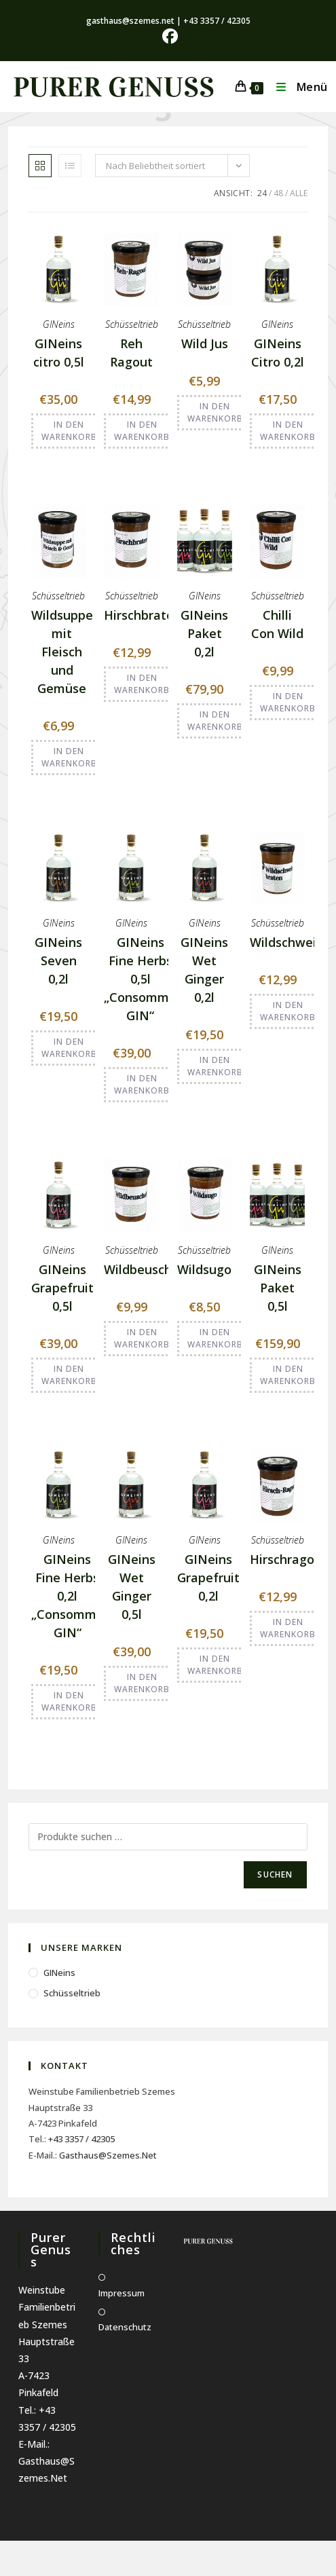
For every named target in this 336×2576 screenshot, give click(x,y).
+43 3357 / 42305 (81, 2139)
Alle (298, 193)
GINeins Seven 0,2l (58, 960)
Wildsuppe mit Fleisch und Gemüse (62, 651)
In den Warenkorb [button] (69, 431)
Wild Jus (204, 343)
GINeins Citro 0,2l (277, 352)
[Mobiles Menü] (296, 86)
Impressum (121, 2293)
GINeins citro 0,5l (58, 352)
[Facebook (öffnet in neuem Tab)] (168, 36)
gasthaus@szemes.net (108, 2155)
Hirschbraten (142, 615)
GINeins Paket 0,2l (204, 633)
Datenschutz (124, 2327)
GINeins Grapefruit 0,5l (62, 1287)
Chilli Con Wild (277, 624)
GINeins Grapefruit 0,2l (208, 1577)
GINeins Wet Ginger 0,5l (131, 1586)
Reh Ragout (131, 352)
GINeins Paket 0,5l (277, 1287)
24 (262, 193)
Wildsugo (204, 1269)
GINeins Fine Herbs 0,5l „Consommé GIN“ (140, 979)
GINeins (59, 324)
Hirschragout (288, 1559)
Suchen (275, 1874)
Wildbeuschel (143, 1269)
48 (278, 193)
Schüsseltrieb (131, 324)
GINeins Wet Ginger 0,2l (204, 969)
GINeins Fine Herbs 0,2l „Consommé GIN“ (67, 1596)
